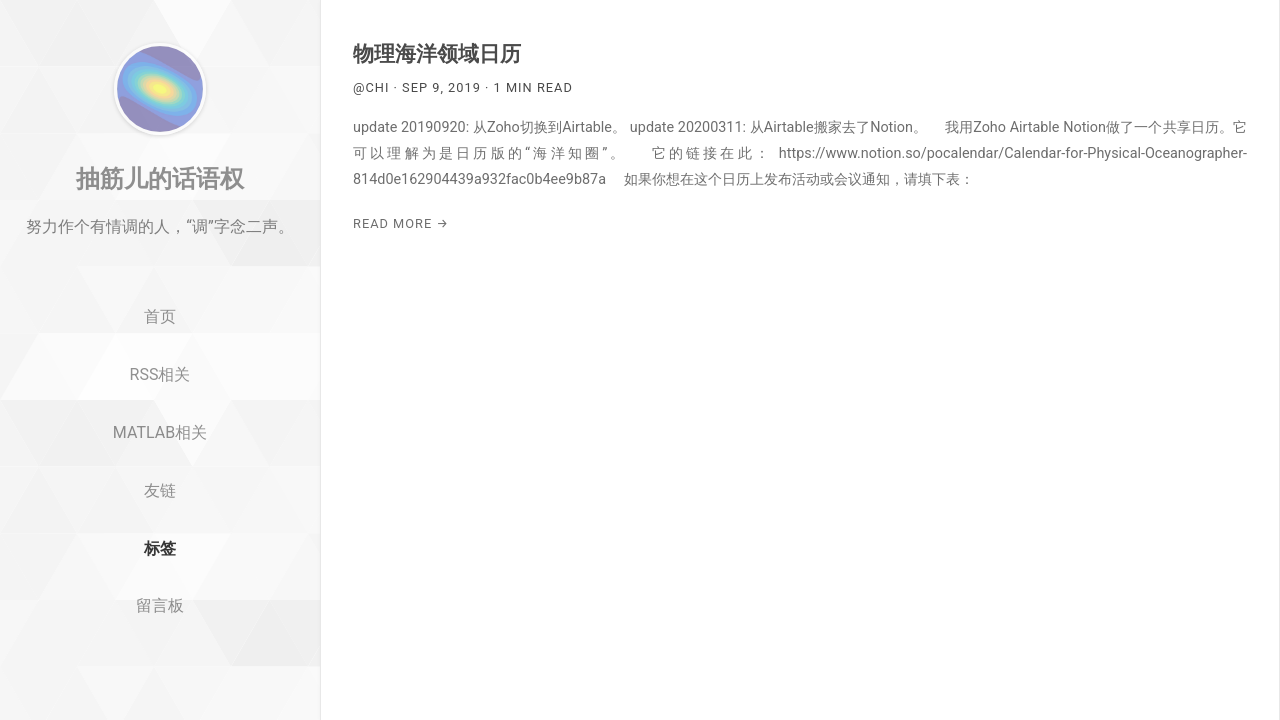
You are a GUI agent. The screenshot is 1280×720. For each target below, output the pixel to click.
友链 (160, 554)
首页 (160, 381)
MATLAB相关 (160, 496)
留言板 (160, 670)
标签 (160, 612)
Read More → (401, 223)
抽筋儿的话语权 (160, 243)
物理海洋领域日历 (437, 54)
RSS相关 (160, 438)
